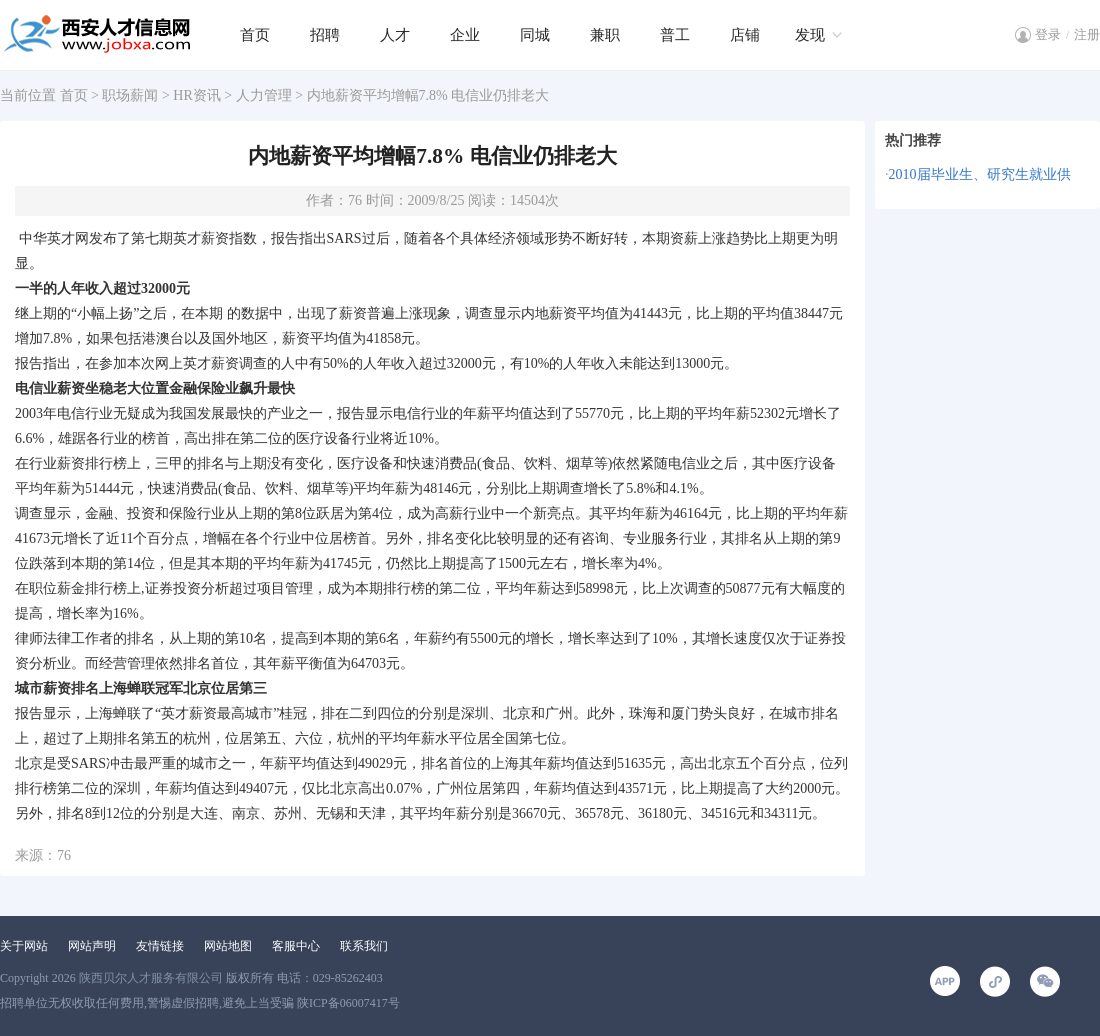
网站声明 (92, 946)
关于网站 (24, 946)
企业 (465, 35)
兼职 (605, 35)
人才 (395, 35)
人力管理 (264, 95)
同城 (535, 35)
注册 (1087, 34)
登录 (1048, 34)
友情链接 (160, 946)
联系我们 (364, 946)
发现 (810, 35)
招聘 (325, 35)
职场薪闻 (130, 95)
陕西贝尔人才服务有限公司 (151, 978)
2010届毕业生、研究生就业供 (980, 174)
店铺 (745, 35)
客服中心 (296, 946)
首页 (255, 35)
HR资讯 (196, 95)
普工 (675, 35)
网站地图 (228, 946)
